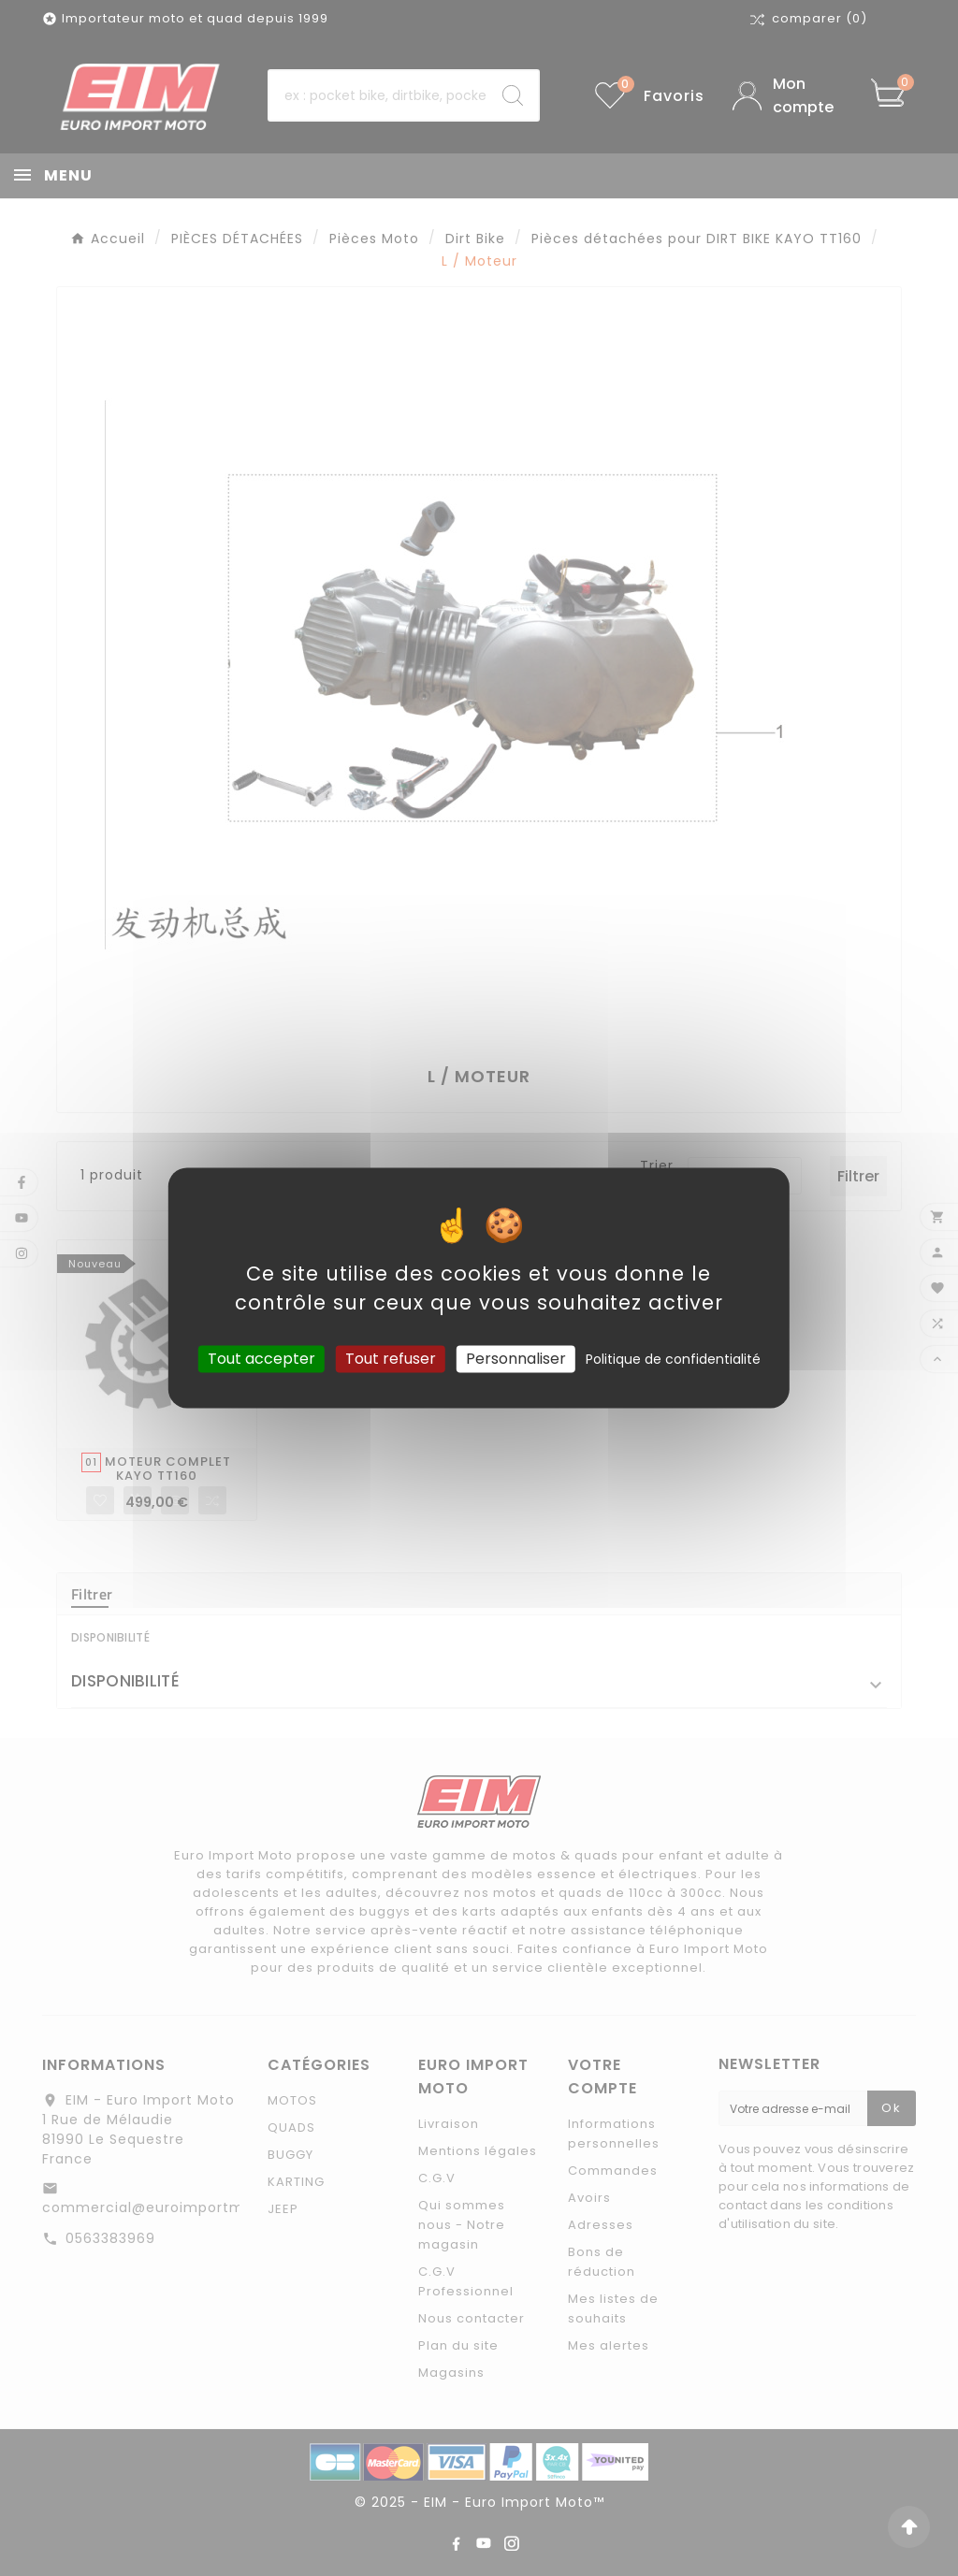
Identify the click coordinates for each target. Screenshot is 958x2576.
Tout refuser (390, 1358)
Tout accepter (261, 1358)
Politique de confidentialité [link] (673, 1359)
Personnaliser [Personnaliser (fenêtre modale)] (516, 1358)
